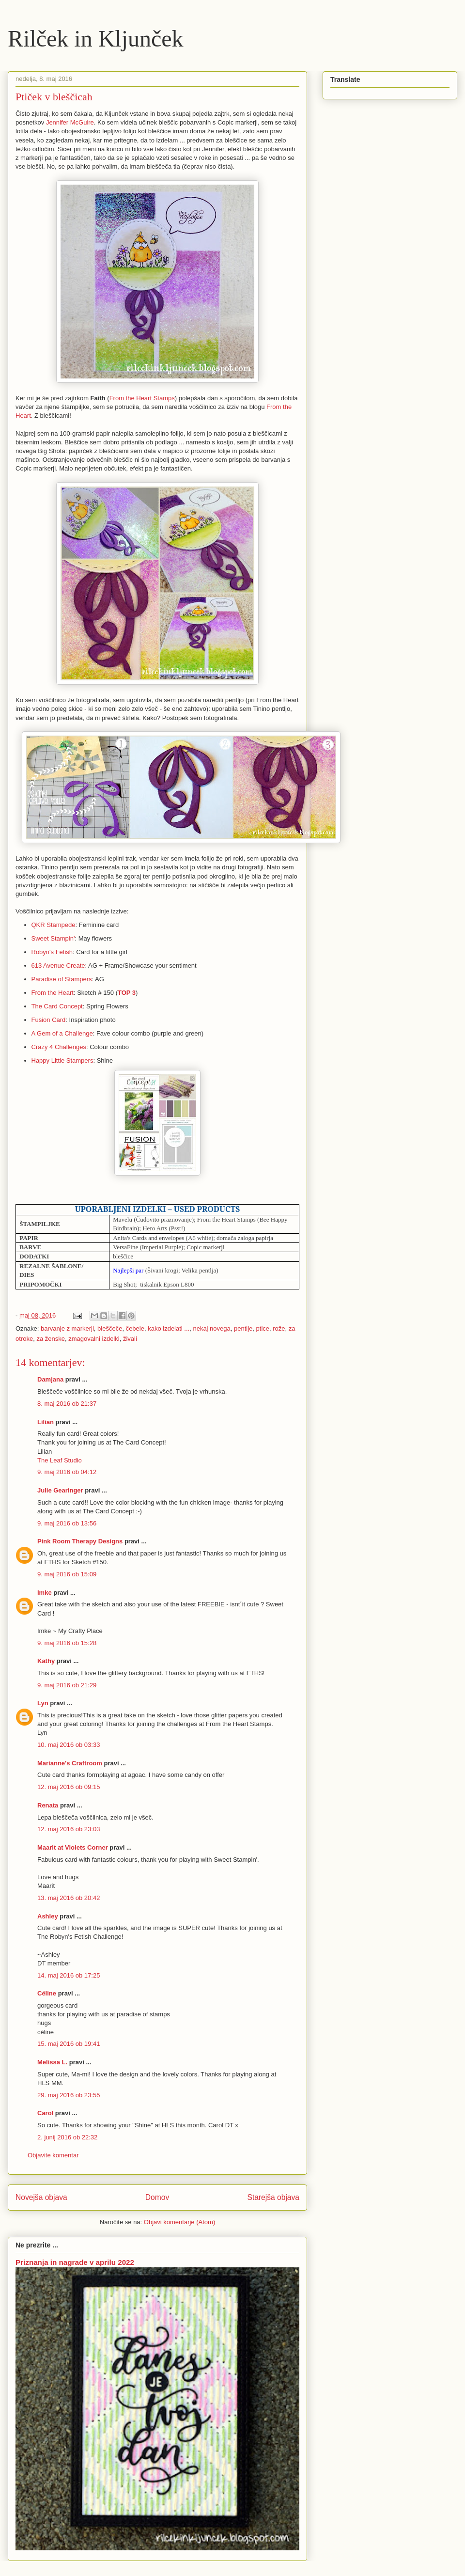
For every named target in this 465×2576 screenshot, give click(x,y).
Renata (47, 1805)
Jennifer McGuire (70, 122)
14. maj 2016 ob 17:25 (68, 1975)
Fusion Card (48, 1019)
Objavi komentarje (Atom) (179, 2222)
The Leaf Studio (59, 1460)
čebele (135, 1328)
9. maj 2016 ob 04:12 (66, 1472)
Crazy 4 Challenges (58, 1047)
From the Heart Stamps (142, 398)
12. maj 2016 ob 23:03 (68, 1829)
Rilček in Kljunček (96, 38)
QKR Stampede (53, 924)
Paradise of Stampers (61, 979)
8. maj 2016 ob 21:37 (66, 1403)
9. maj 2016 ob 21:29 (66, 1685)
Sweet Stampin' (53, 938)
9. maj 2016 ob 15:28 (66, 1643)
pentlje (243, 1328)
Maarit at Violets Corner (72, 1847)
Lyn (43, 1703)
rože (279, 1328)
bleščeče (109, 1328)
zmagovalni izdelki (94, 1338)
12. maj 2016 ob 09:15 (68, 1787)
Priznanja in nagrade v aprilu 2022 (75, 2262)
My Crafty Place (80, 1630)
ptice (262, 1328)
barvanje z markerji (67, 1328)
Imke (44, 1592)
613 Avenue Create (58, 965)
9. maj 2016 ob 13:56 (66, 1523)
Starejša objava (274, 2197)
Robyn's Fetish (52, 952)
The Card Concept (57, 1006)
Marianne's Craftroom (69, 1763)
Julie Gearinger (60, 1490)
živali (130, 1338)
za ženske (50, 1338)
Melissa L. (52, 2062)
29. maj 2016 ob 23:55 (68, 2095)
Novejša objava (41, 2197)
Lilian (45, 1422)
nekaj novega (211, 1328)
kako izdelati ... (168, 1328)
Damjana (50, 1379)
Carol (45, 2113)
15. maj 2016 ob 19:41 (68, 2043)
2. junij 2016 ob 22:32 (67, 2137)
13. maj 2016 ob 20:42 (68, 1897)
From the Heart (52, 992)
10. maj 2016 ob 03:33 (68, 1744)
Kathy (46, 1661)
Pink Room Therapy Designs (80, 1541)
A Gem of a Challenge (62, 1033)
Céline (46, 1993)
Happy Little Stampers (62, 1060)
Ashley (47, 1916)
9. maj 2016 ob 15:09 (66, 1574)
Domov (157, 2197)
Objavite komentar (53, 2155)
